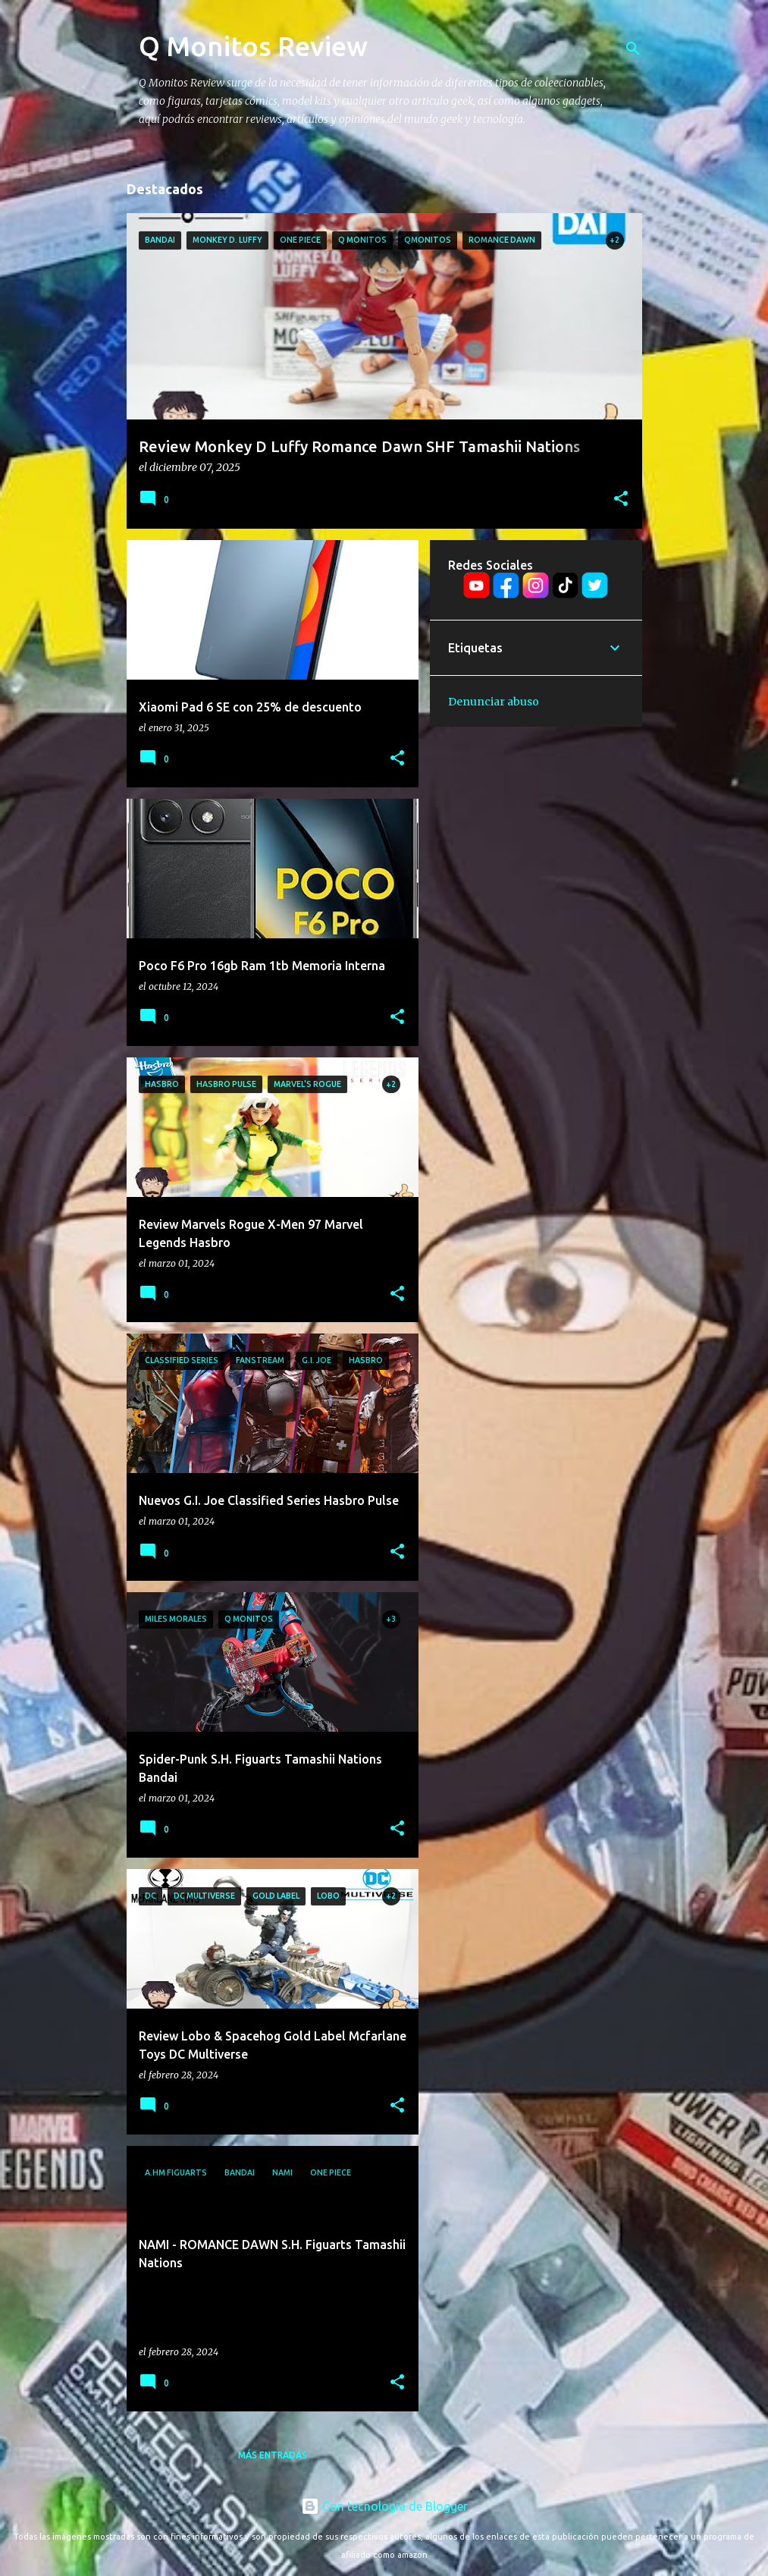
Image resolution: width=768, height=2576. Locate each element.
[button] (621, 499)
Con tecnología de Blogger (384, 2506)
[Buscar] (633, 48)
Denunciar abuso (493, 701)
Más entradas (272, 2455)
